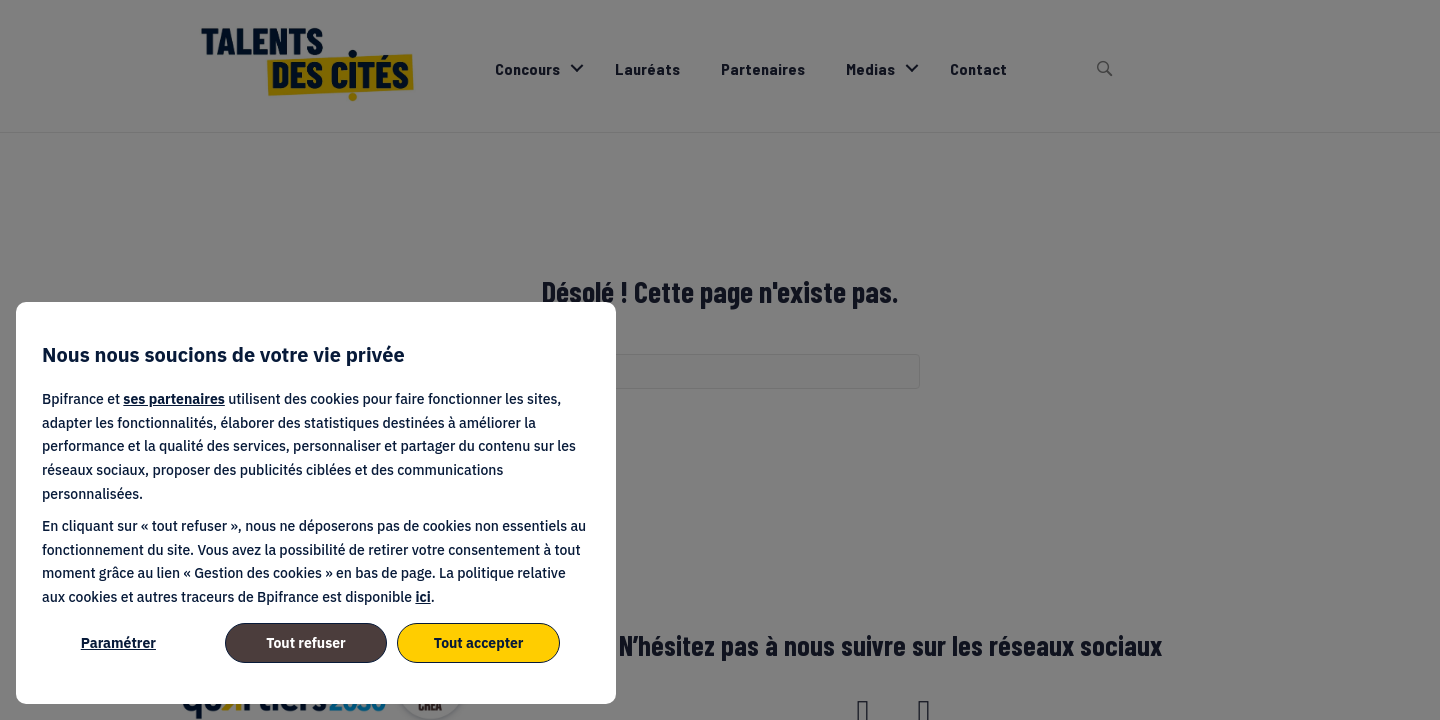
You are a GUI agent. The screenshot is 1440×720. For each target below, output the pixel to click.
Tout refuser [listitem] (306, 643)
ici (422, 597)
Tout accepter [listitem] (479, 643)
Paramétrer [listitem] (118, 643)
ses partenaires (173, 399)
